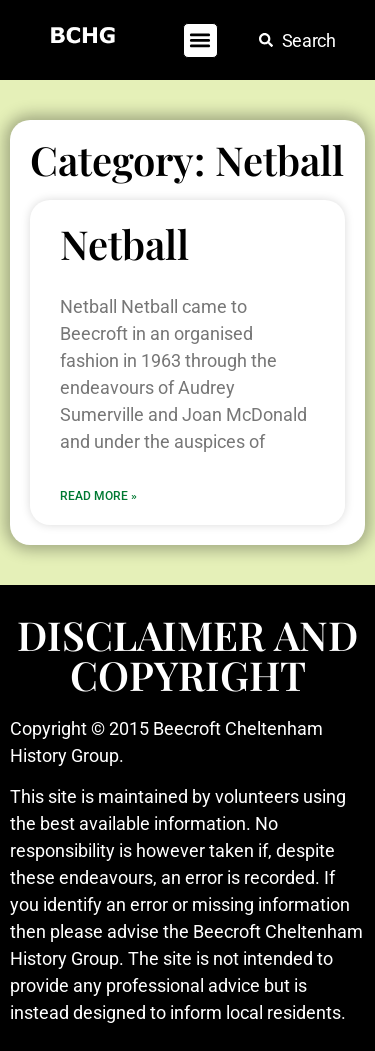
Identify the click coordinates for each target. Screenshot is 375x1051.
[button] (200, 40)
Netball (124, 243)
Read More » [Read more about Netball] (98, 496)
